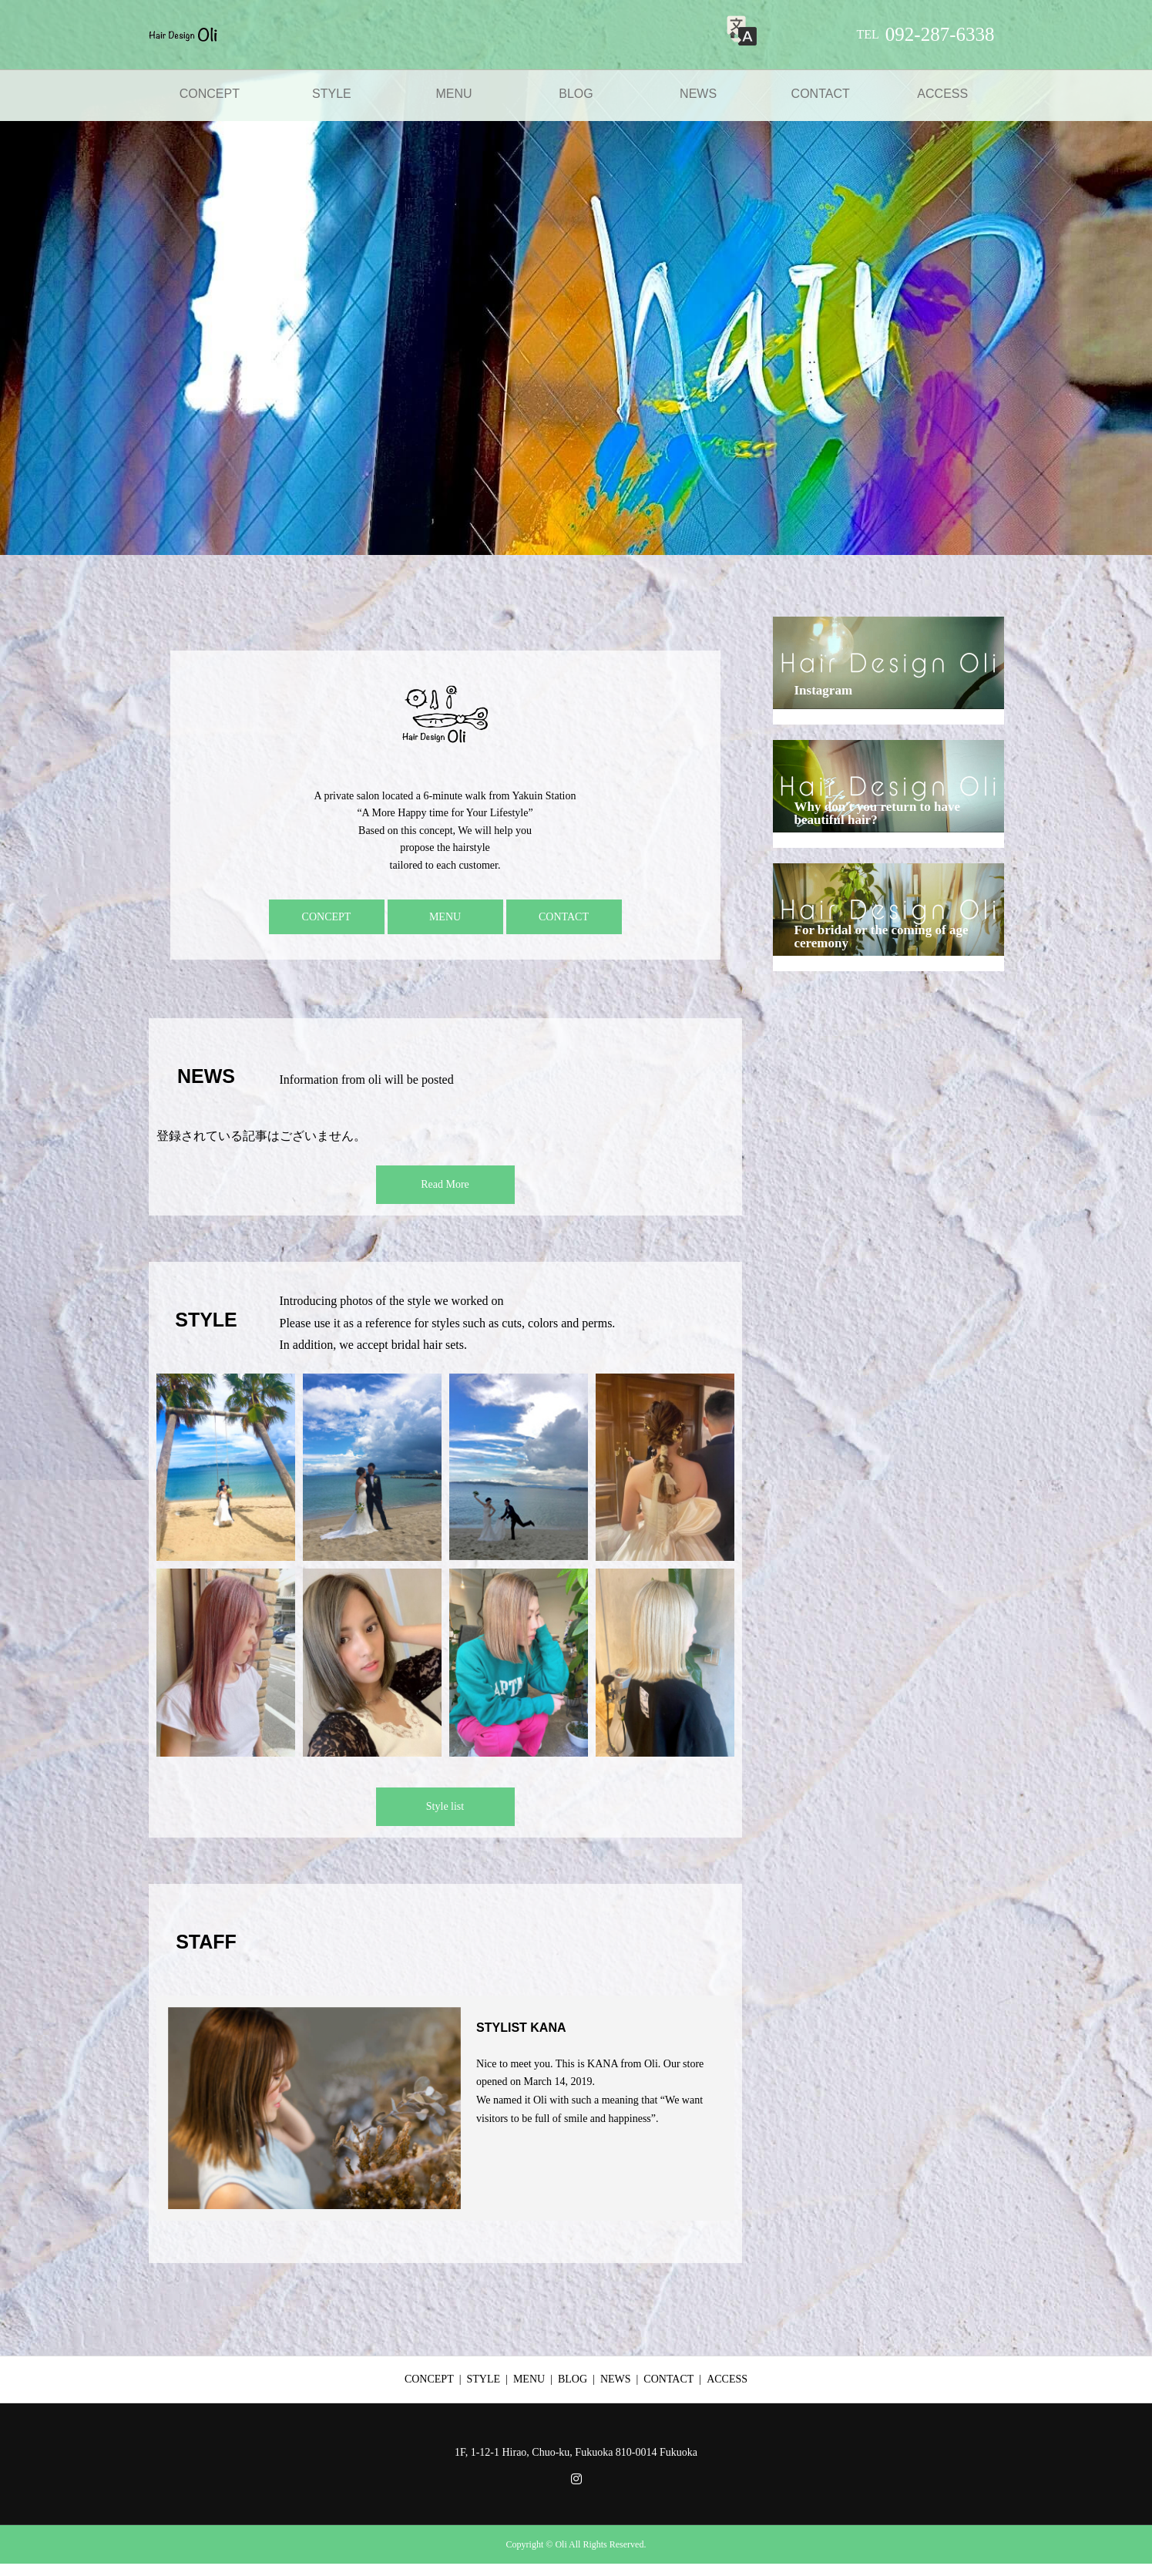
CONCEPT (210, 93)
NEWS (698, 93)
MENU (453, 93)
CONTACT (820, 93)
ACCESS (942, 93)
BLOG (576, 93)
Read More (445, 1184)
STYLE (331, 93)
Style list (445, 1806)
